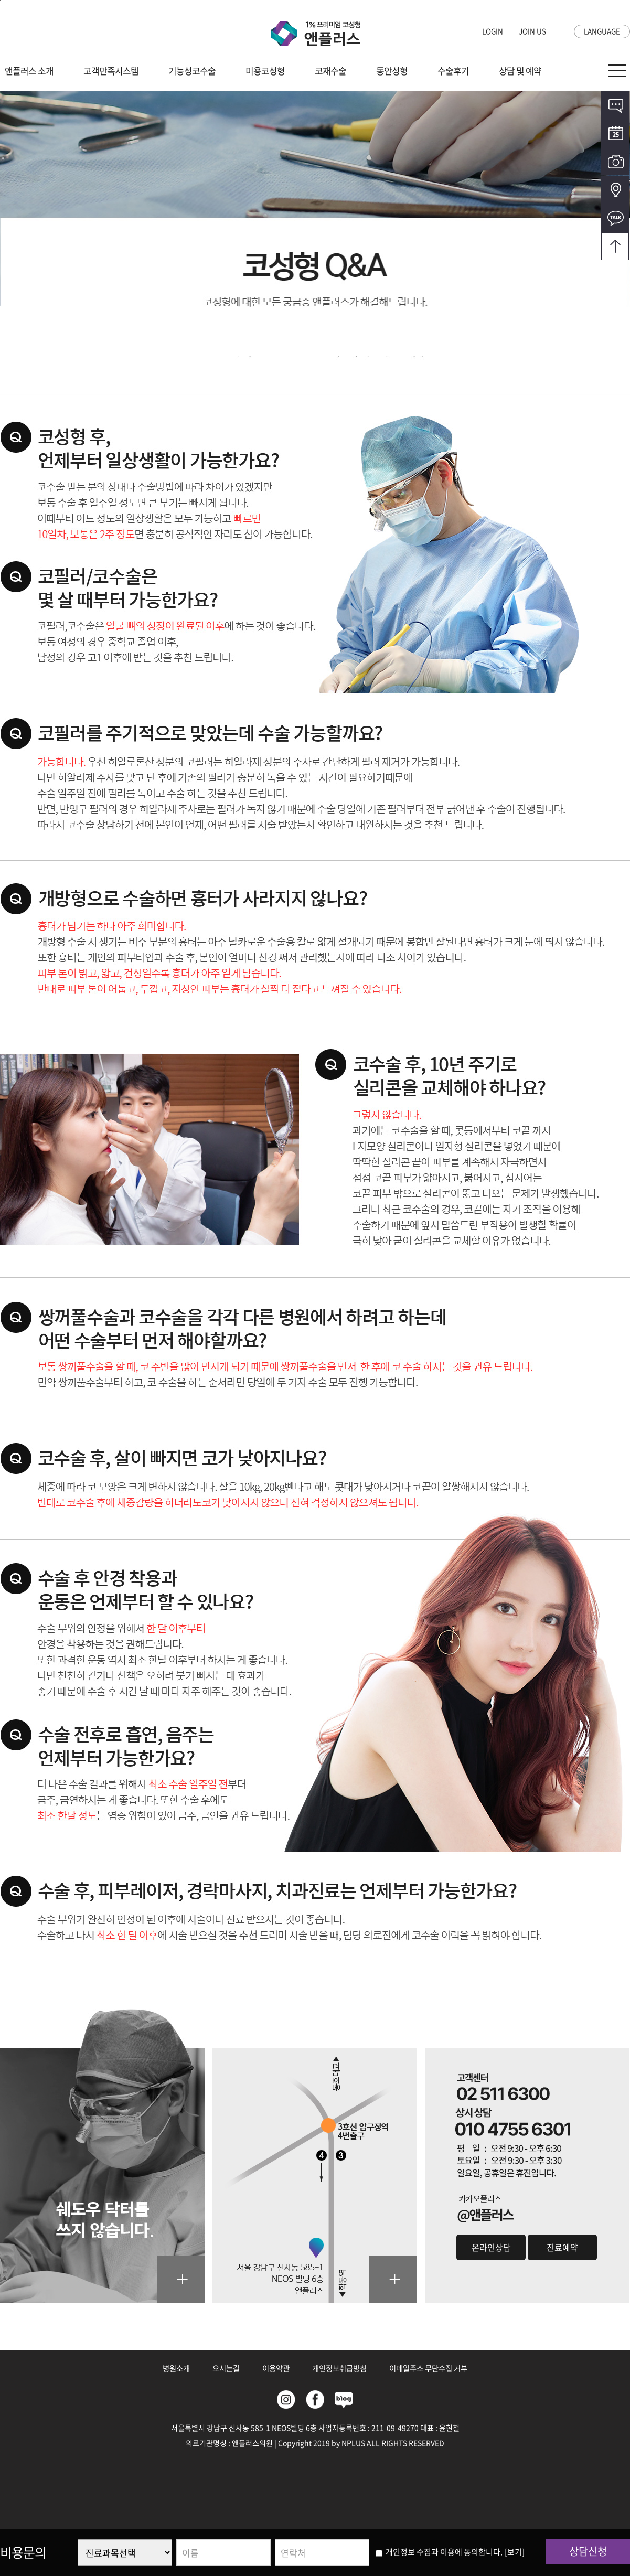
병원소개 (176, 2368)
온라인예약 (615, 133)
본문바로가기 (0, 0)
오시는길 (615, 190)
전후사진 (615, 161)
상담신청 (588, 2551)
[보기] (515, 2552)
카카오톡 (615, 218)
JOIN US (532, 31)
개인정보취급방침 (339, 2368)
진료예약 (562, 2247)
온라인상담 (615, 105)
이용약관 (276, 2368)
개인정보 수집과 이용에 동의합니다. (439, 2552)
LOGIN (492, 31)
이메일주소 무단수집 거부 (428, 2368)
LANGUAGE (602, 31)
